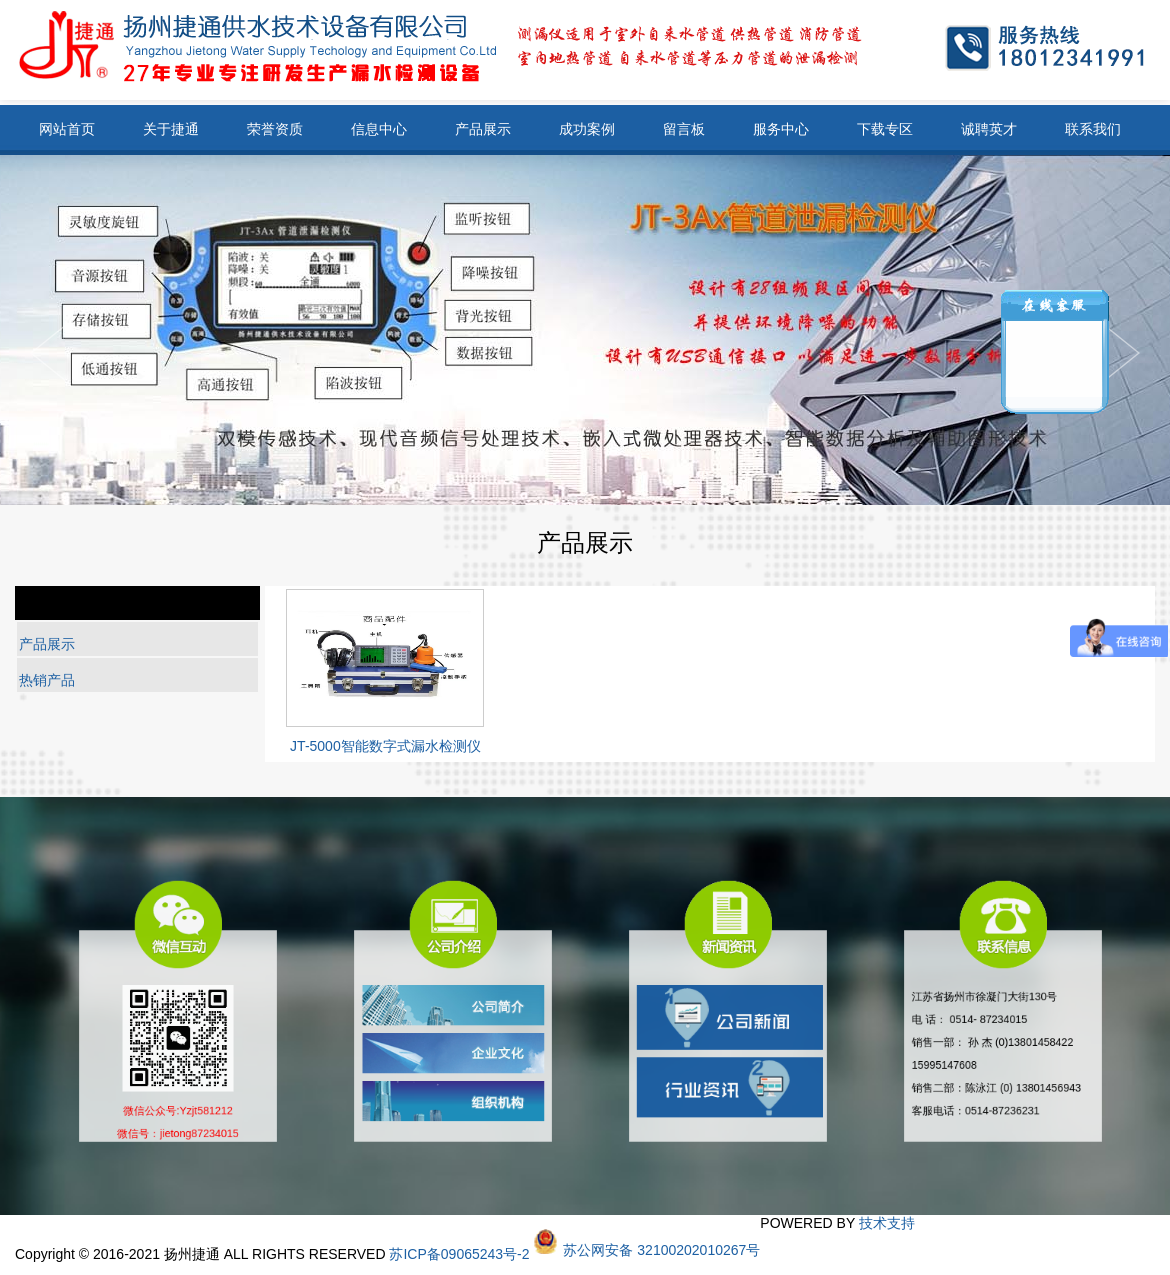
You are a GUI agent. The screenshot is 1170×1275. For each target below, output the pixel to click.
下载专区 (885, 129)
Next (48, 353)
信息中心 (379, 129)
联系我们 (1093, 129)
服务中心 (781, 129)
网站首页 (67, 129)
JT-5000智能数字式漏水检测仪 (385, 746)
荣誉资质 (275, 129)
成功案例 (587, 129)
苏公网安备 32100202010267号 (661, 1250)
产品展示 (483, 129)
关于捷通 (171, 129)
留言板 (684, 129)
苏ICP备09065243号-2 (459, 1254)
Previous (1122, 353)
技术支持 (887, 1223)
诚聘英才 (989, 129)
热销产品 (47, 680)
